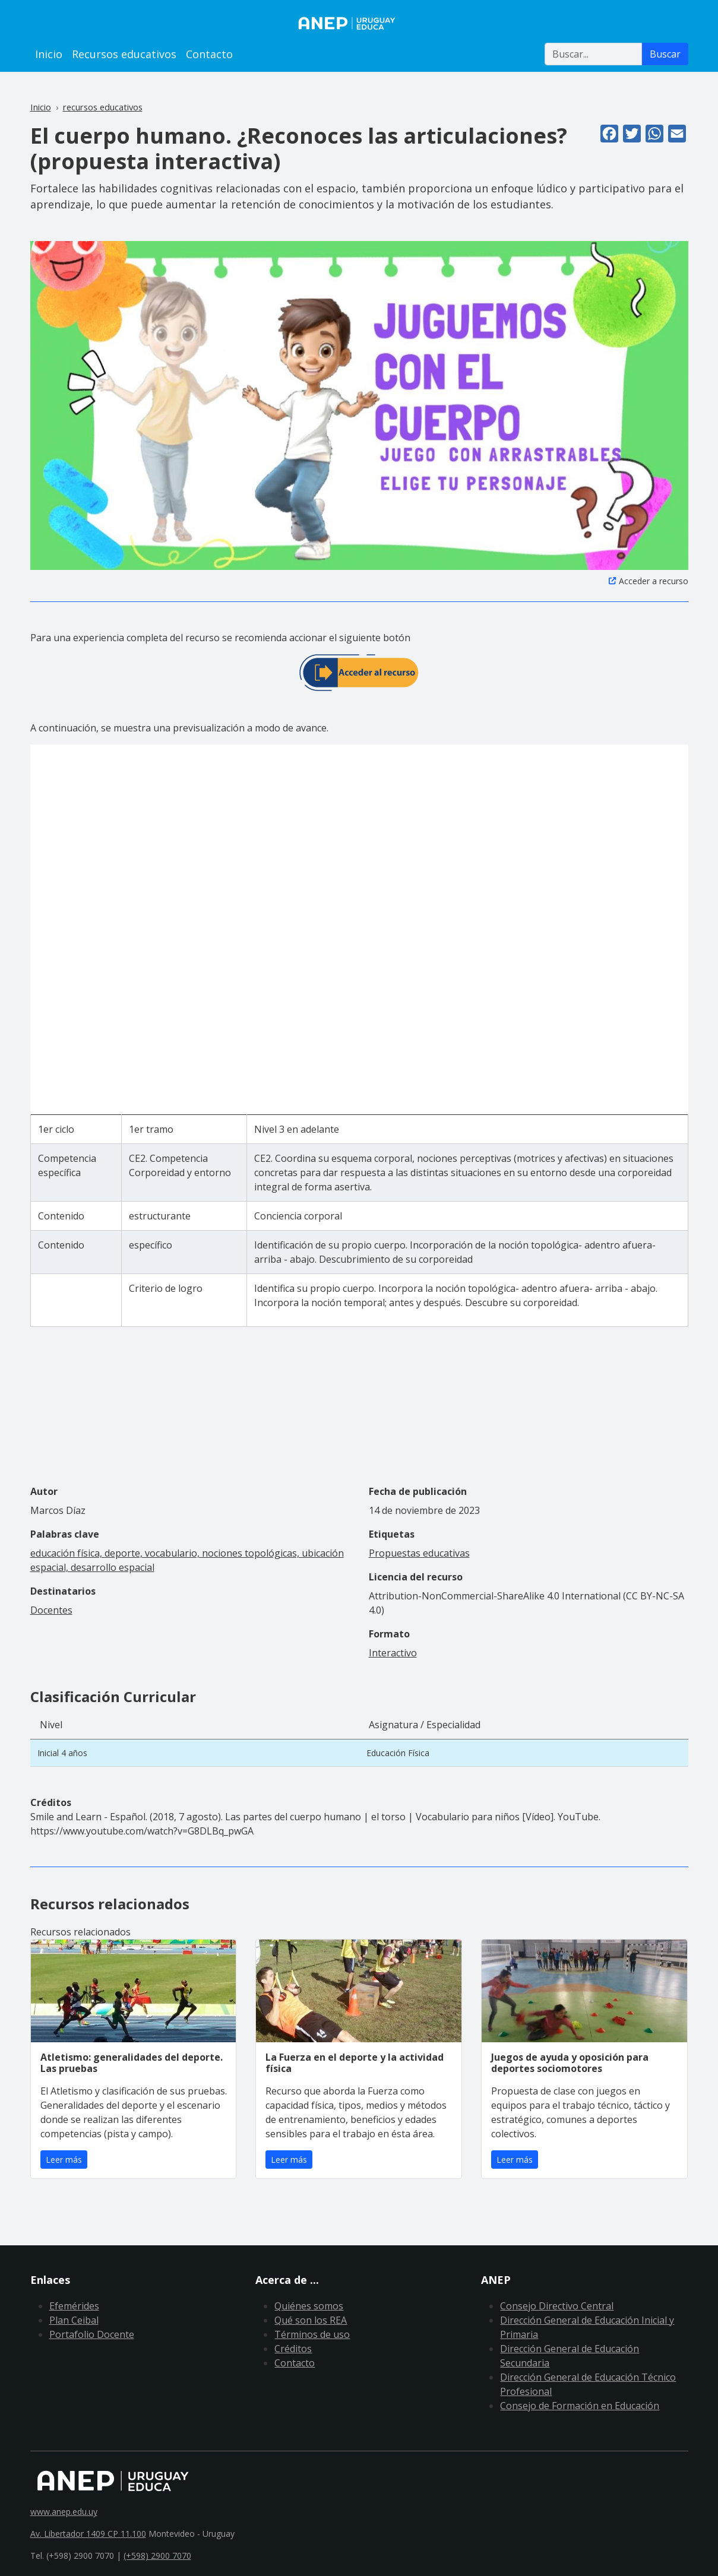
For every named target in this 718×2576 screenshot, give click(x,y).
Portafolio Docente (91, 2334)
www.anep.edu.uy (63, 2511)
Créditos (293, 2348)
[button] (359, 404)
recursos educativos (103, 107)
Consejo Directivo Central (556, 2305)
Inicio (48, 54)
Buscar (665, 54)
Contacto (209, 54)
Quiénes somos (308, 2305)
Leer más (64, 2159)
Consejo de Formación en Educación (579, 2405)
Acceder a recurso (653, 581)
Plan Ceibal (74, 2320)
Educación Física (397, 1752)
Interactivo (393, 1652)
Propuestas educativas (419, 1553)
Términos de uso (312, 2334)
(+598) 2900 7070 (157, 2555)
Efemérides (74, 2305)
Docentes (51, 1610)
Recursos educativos (124, 54)
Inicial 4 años (62, 1752)
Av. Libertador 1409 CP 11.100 (88, 2533)
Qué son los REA (310, 2320)
